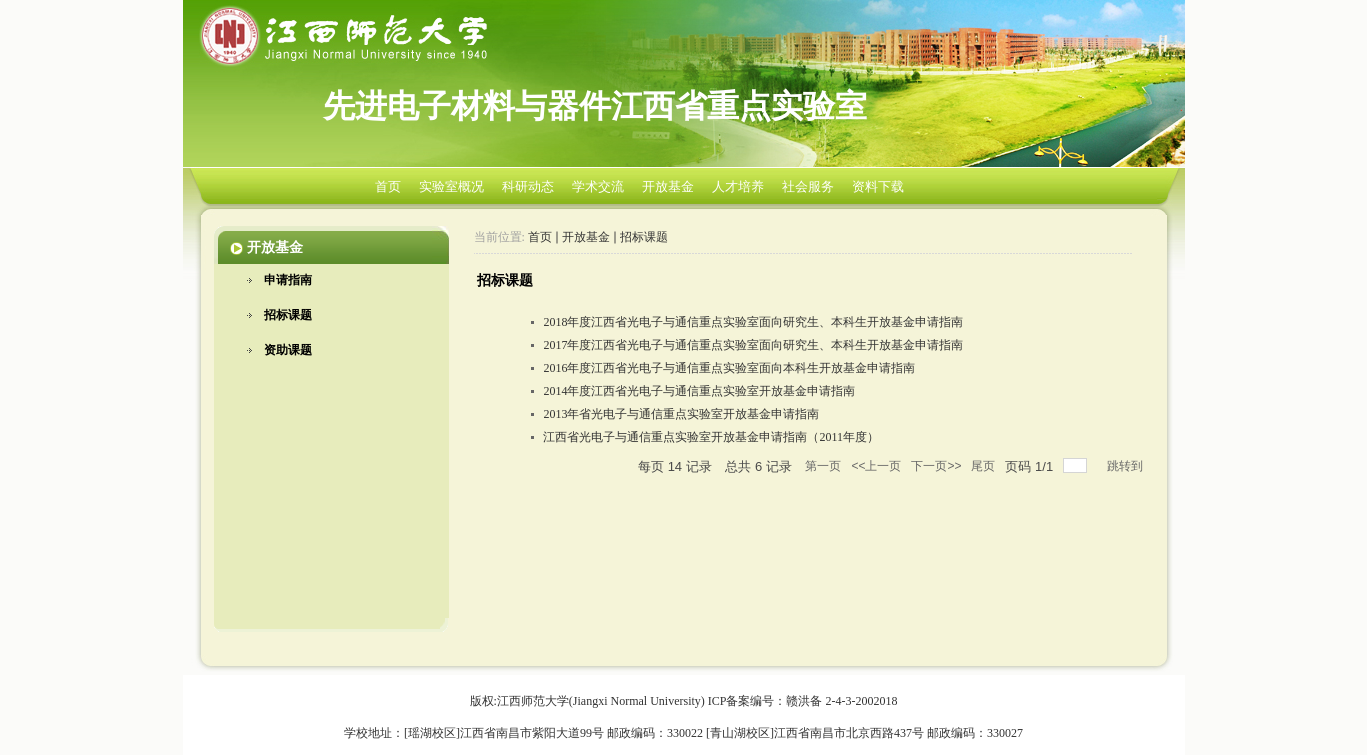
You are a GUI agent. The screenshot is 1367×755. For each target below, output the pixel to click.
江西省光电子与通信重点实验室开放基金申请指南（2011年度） (711, 437)
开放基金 (668, 186)
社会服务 (808, 186)
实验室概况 (451, 186)
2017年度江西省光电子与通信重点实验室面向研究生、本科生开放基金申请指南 (753, 345)
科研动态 (528, 186)
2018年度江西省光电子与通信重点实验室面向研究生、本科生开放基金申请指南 (753, 322)
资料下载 (878, 186)
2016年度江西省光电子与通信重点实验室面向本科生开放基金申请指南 (729, 368)
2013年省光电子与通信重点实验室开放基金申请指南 (681, 414)
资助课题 (288, 350)
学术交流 (598, 186)
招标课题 (288, 315)
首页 (388, 186)
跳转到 (1126, 466)
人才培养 (738, 186)
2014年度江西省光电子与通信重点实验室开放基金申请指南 (699, 391)
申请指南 (288, 280)
